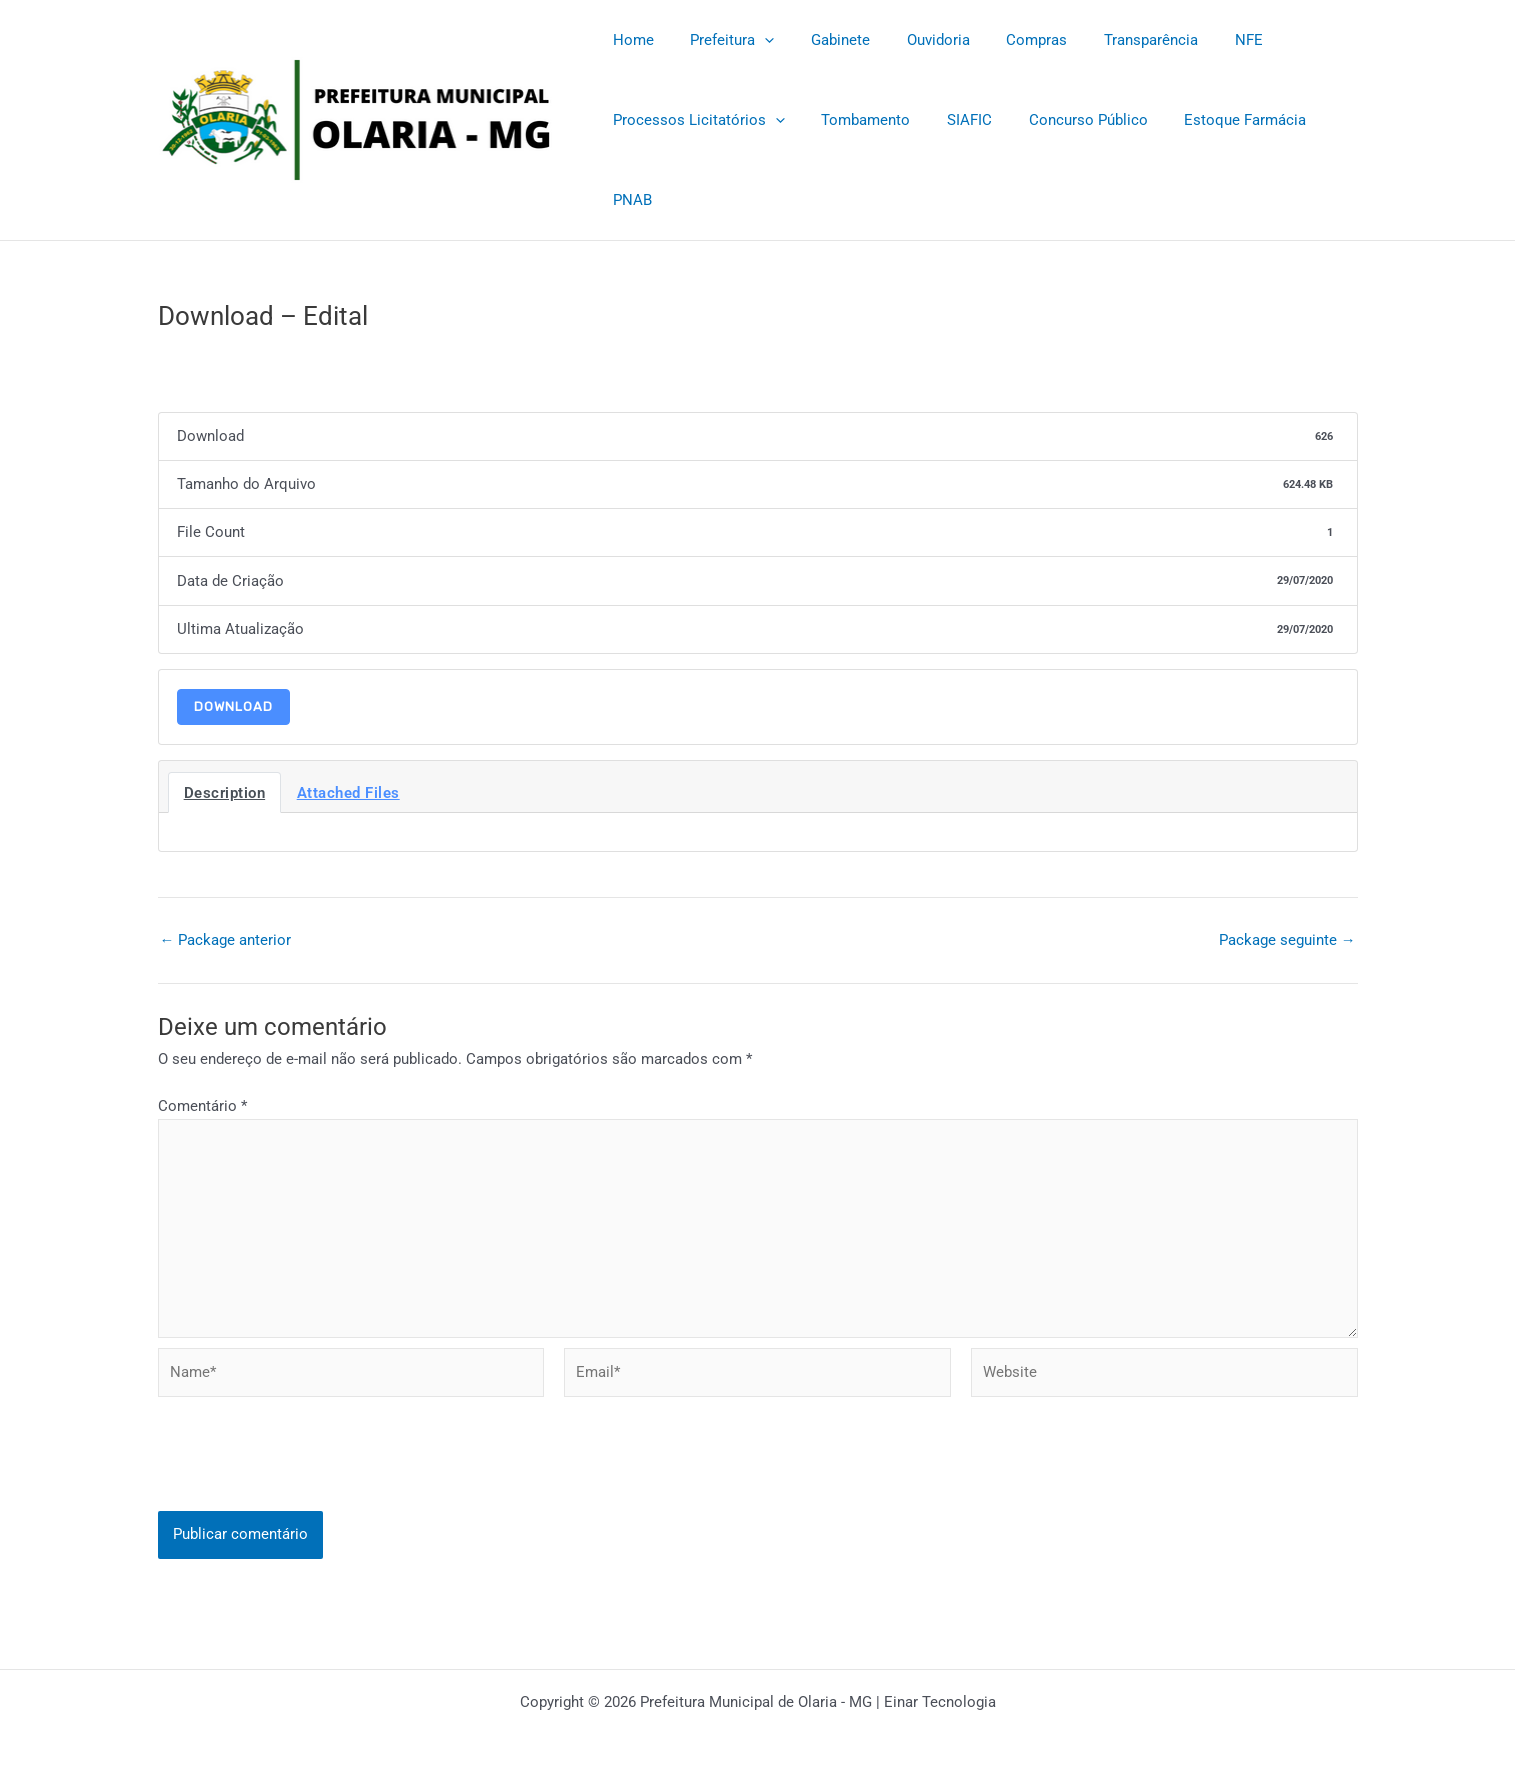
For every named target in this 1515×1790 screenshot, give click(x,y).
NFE (1206, 40)
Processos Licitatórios (696, 120)
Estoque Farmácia (1216, 120)
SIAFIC (953, 120)
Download (233, 706)
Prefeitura (723, 40)
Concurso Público (1065, 120)
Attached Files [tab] (348, 793)
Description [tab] (225, 793)
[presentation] (310, 1477)
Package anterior (226, 940)
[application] (755, 40)
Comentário (202, 1107)
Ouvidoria (915, 40)
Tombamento (856, 120)
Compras (1007, 40)
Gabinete (824, 40)
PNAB (629, 200)
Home (630, 40)
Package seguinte (1287, 940)
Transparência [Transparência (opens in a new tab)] (1115, 40)
